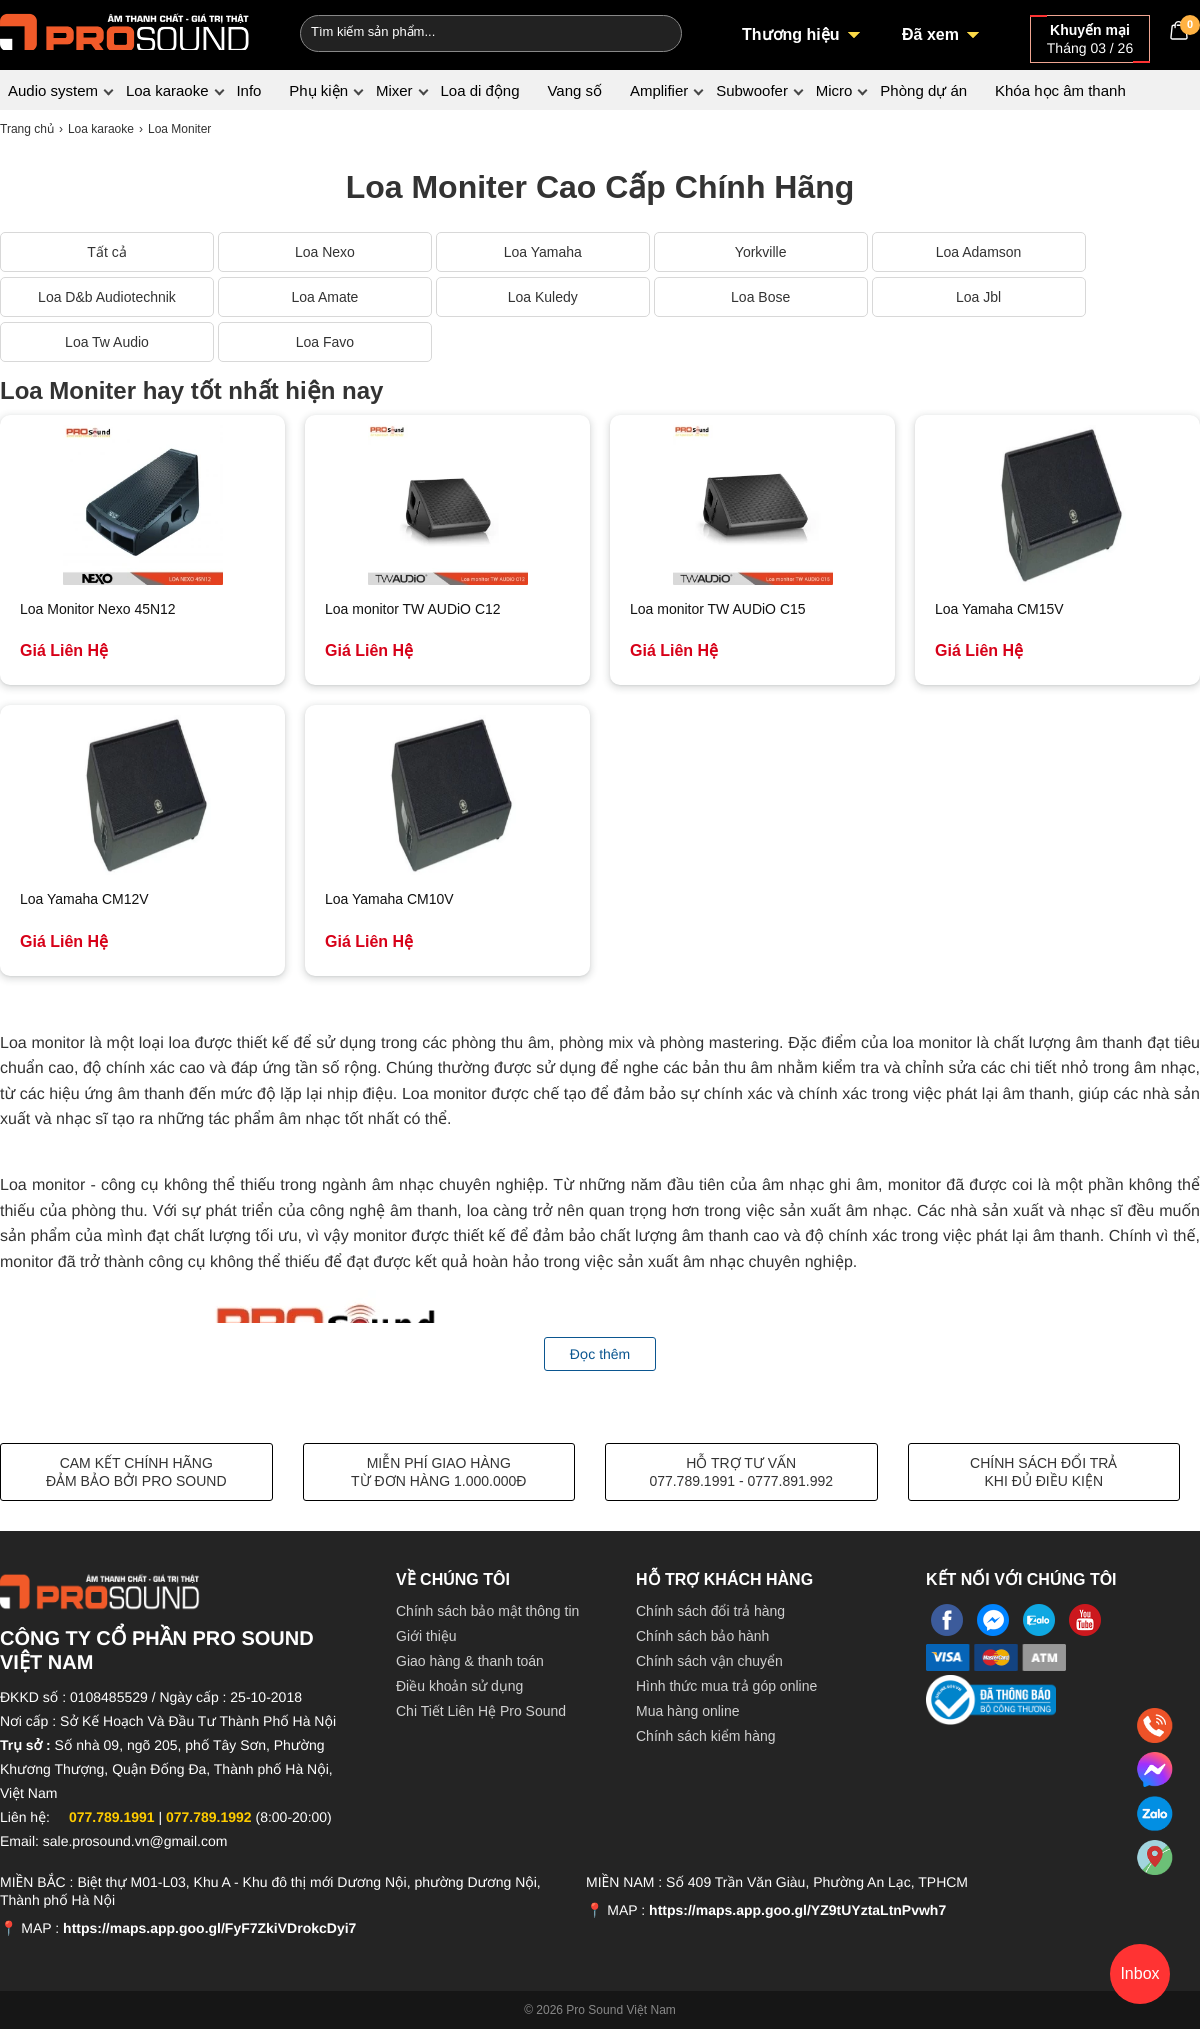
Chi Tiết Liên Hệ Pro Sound (481, 1711)
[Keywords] (458, 31)
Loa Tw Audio (107, 342)
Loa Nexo (325, 252)
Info (248, 90)
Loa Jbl (978, 297)
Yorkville (761, 252)
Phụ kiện (318, 90)
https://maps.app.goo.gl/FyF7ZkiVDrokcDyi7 (209, 1928)
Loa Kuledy (543, 297)
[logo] (125, 30)
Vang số (574, 90)
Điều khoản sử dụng (459, 1686)
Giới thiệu (426, 1636)
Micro (834, 90)
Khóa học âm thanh (1060, 90)
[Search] (653, 31)
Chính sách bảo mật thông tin (487, 1611)
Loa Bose (760, 297)
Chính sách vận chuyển (709, 1661)
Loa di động (479, 90)
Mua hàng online (688, 1711)
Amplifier (659, 90)
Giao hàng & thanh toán (470, 1661)
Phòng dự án (923, 90)
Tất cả (106, 252)
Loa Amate (324, 297)
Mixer (394, 90)
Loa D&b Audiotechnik (107, 297)
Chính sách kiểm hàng (706, 1736)
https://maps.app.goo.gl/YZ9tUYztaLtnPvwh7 (797, 1910)
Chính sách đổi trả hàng (710, 1611)
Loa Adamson (979, 252)
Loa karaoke (167, 90)
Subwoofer (752, 90)
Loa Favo (325, 342)
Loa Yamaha (543, 252)
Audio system (53, 90)
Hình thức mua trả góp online (726, 1686)
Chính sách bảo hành (702, 1636)
